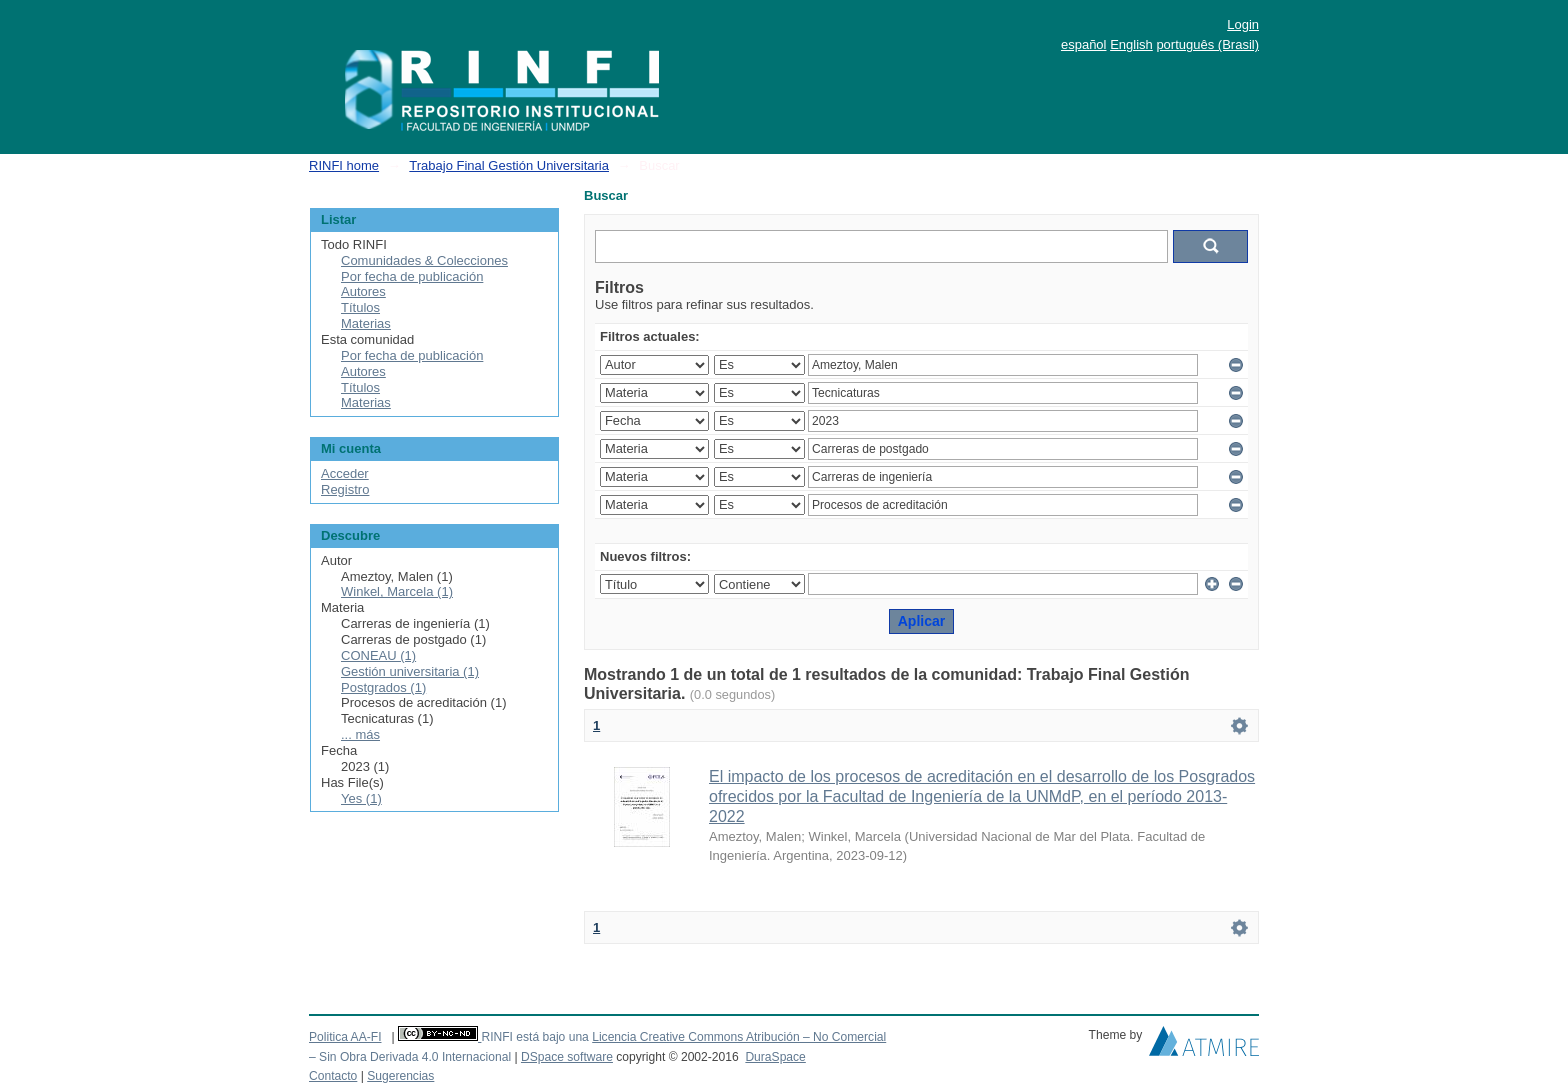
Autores (363, 291)
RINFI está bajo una (534, 1037)
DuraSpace (775, 1057)
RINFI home (344, 165)
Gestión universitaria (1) (410, 671)
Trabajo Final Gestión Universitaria (509, 165)
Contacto (333, 1076)
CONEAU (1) (378, 655)
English (1131, 44)
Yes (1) (361, 798)
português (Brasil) (1207, 44)
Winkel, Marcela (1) (397, 591)
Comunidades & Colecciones (424, 260)
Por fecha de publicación (412, 276)
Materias (366, 323)
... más (360, 734)
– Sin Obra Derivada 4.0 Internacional (410, 1057)
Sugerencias (400, 1076)
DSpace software (567, 1057)
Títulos (360, 307)
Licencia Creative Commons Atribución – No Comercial (739, 1037)
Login (1243, 24)
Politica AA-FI (345, 1037)
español (1084, 44)
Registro (345, 489)
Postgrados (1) (383, 687)
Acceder (345, 473)
